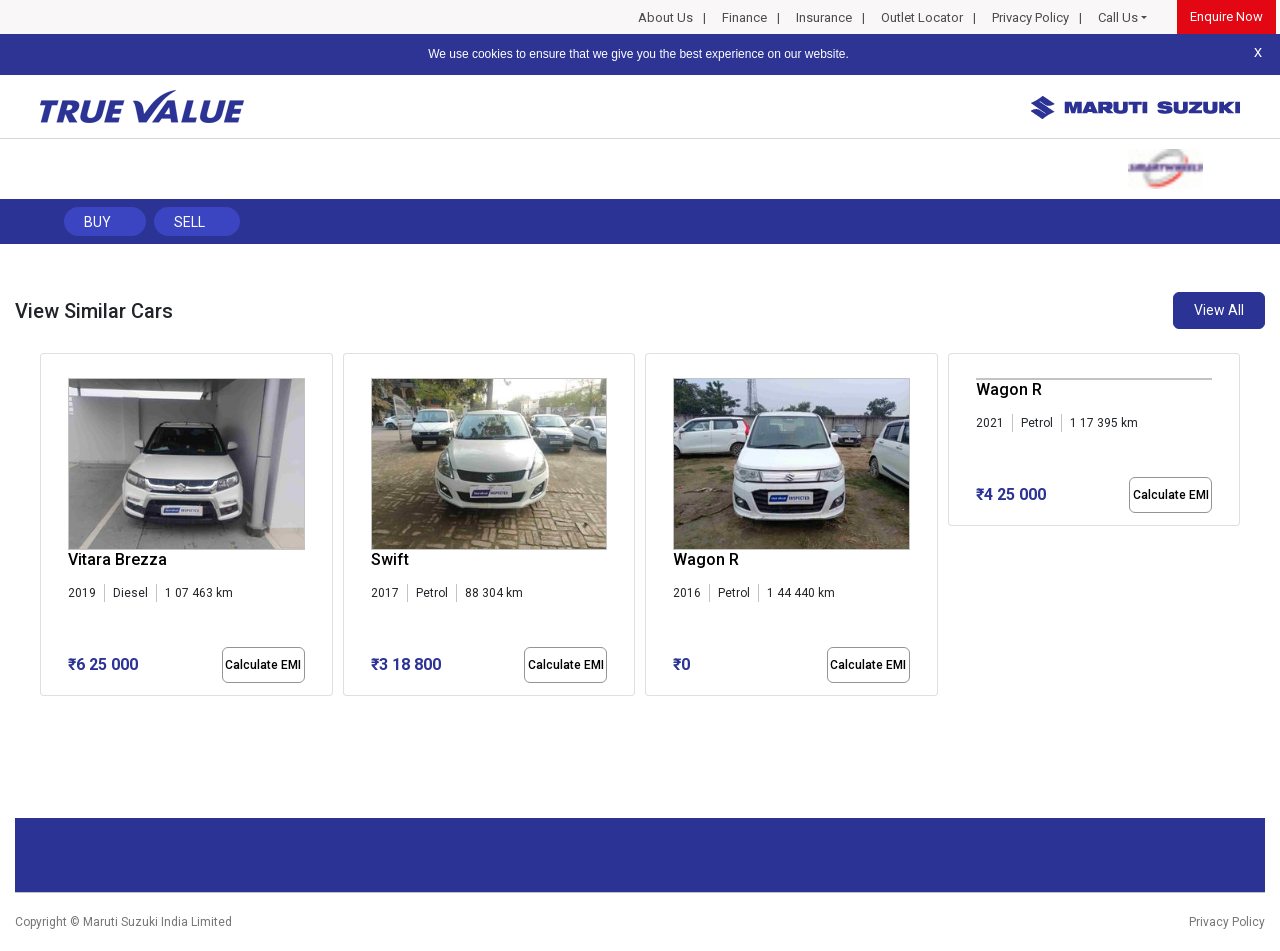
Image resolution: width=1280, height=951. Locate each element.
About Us (665, 17)
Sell (189, 222)
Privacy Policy (1030, 17)
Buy (97, 222)
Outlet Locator (922, 17)
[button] (46, 713)
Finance (744, 17)
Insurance (824, 17)
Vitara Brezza (117, 559)
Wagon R (706, 559)
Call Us (1118, 17)
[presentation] (50, 529)
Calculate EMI (263, 665)
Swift (390, 559)
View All (1219, 310)
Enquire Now (1226, 16)
